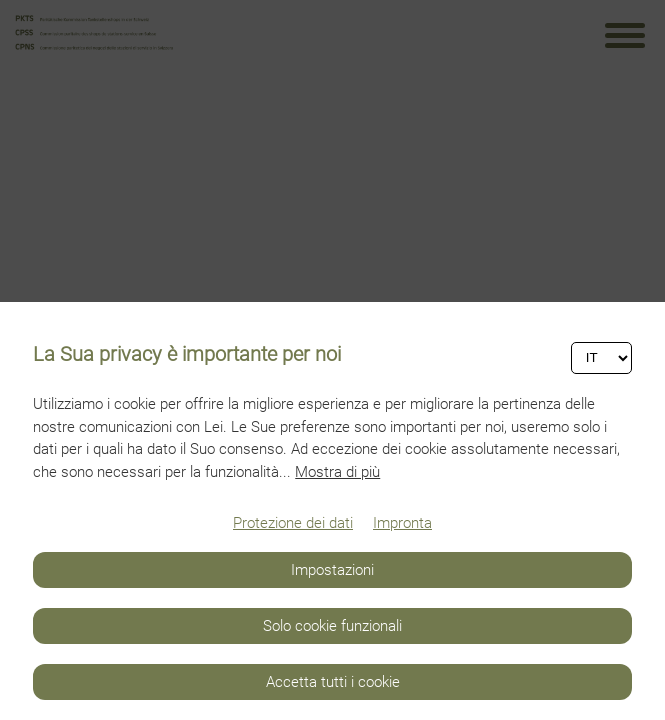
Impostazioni (332, 570)
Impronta (402, 523)
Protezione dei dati (293, 523)
